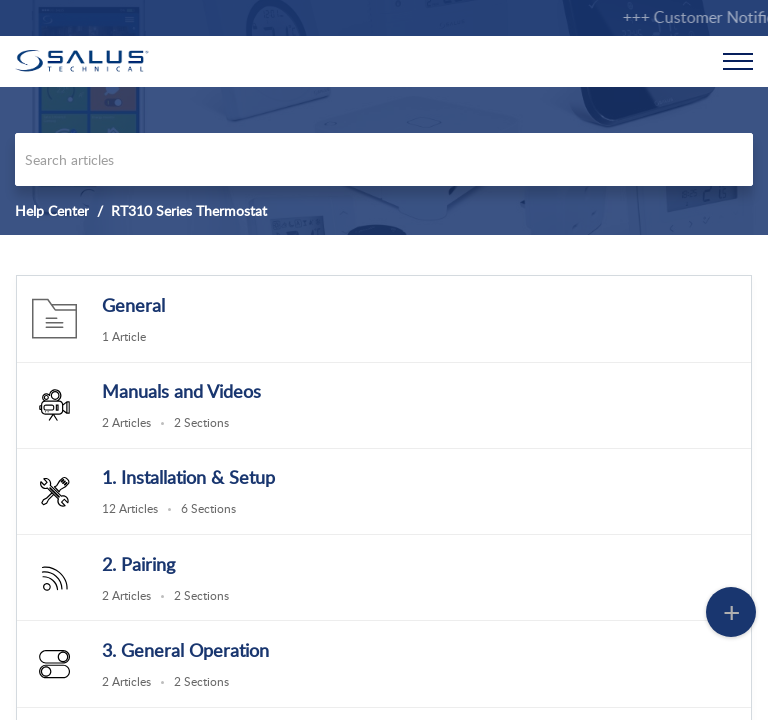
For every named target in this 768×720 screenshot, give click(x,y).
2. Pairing (138, 564)
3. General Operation (185, 650)
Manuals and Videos (181, 391)
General (133, 305)
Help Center (52, 210)
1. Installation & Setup (188, 477)
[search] (384, 159)
